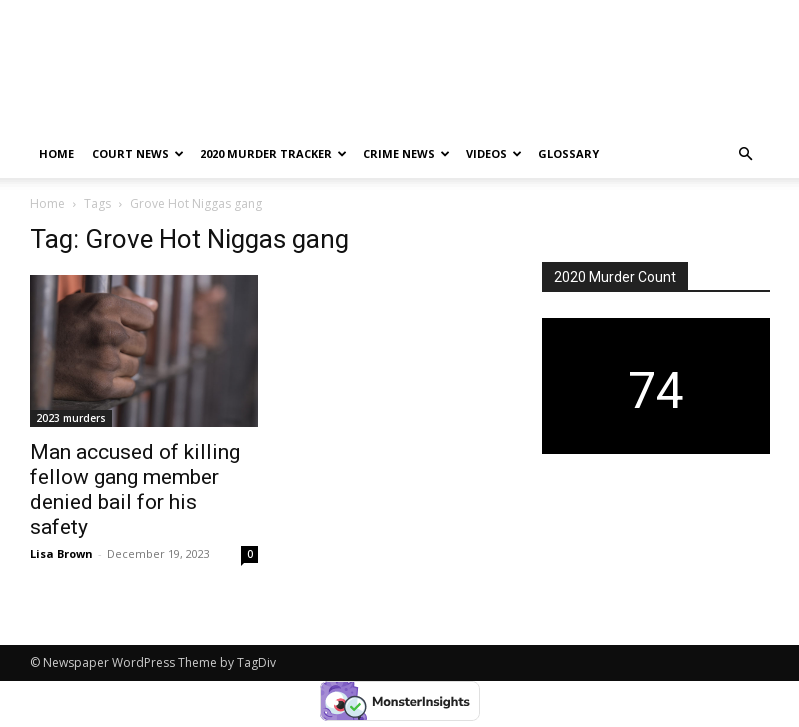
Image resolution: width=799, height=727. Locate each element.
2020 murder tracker (273, 153)
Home (56, 153)
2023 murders (71, 418)
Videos (494, 153)
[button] (746, 154)
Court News (138, 153)
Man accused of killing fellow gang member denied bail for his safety (135, 489)
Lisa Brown (61, 553)
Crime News (406, 153)
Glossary (568, 153)
